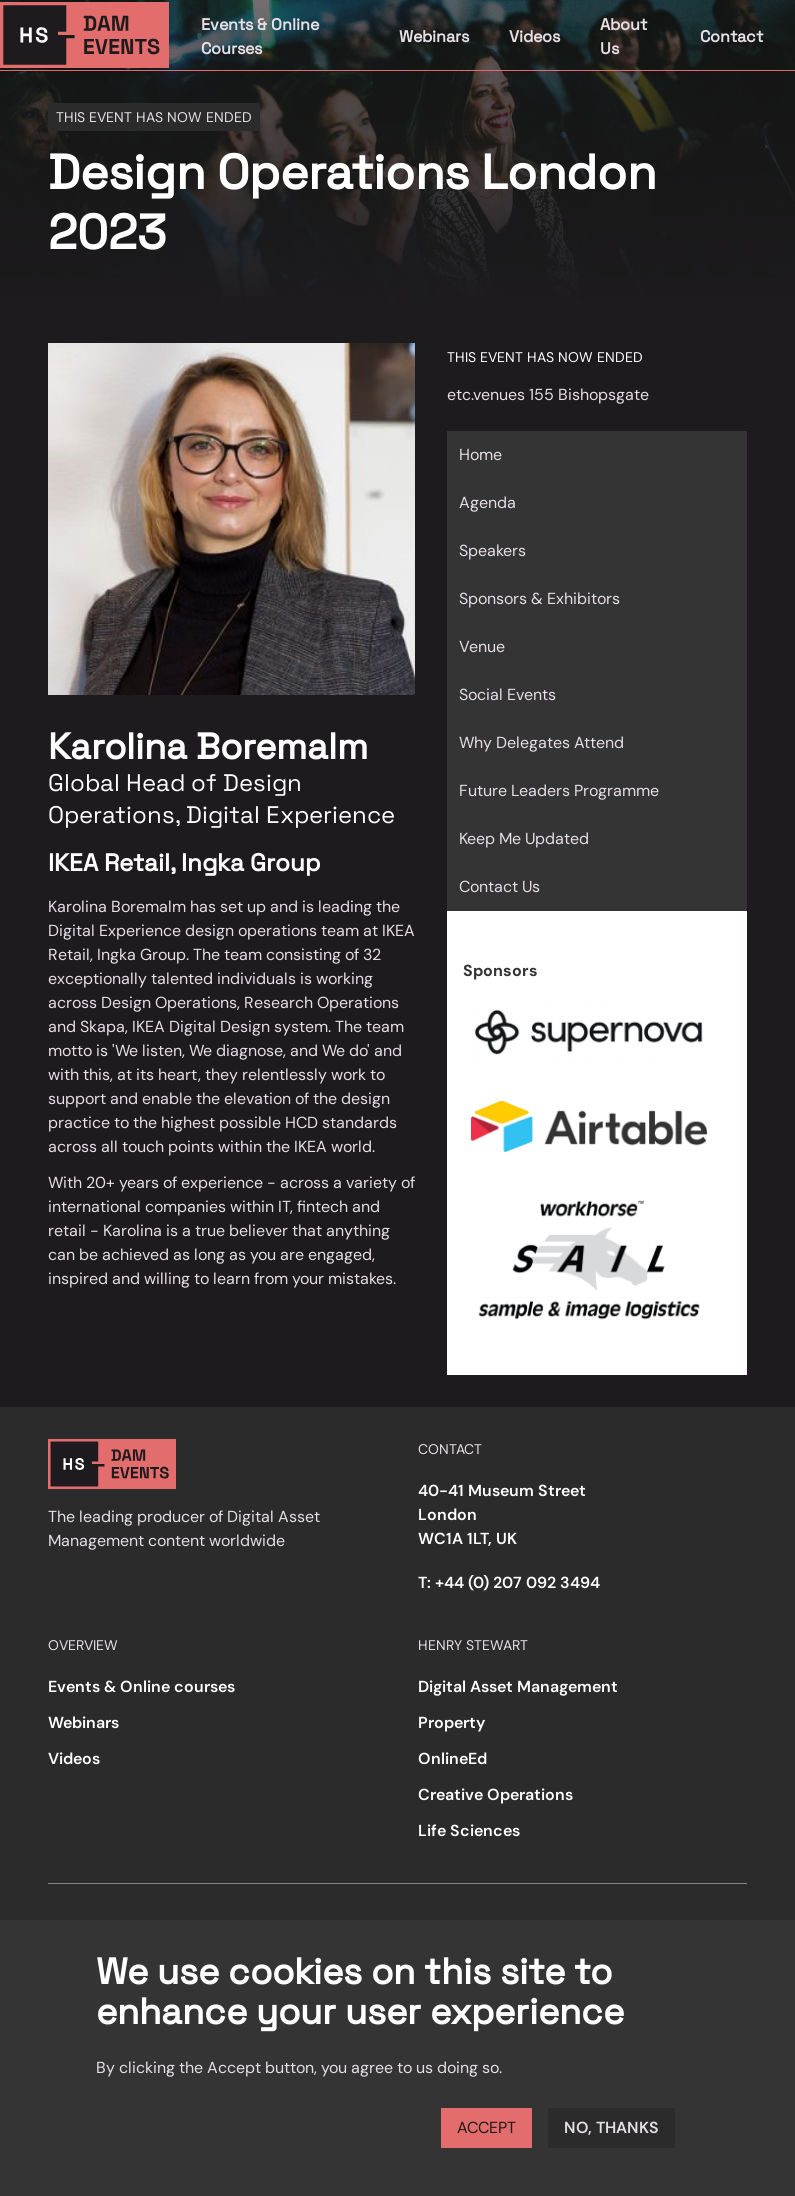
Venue (482, 646)
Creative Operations (495, 1794)
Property (451, 1722)
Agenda (487, 502)
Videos (534, 36)
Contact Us (499, 886)
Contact (731, 36)
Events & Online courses (141, 1686)
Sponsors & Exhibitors (539, 598)
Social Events (507, 694)
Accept (486, 2127)
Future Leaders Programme (559, 790)
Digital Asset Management (518, 1686)
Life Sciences (469, 1830)
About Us (623, 36)
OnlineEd (452, 1758)
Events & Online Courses (260, 36)
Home (480, 454)
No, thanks (611, 2127)
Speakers (492, 550)
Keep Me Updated (524, 838)
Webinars (434, 36)
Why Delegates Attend (541, 742)
